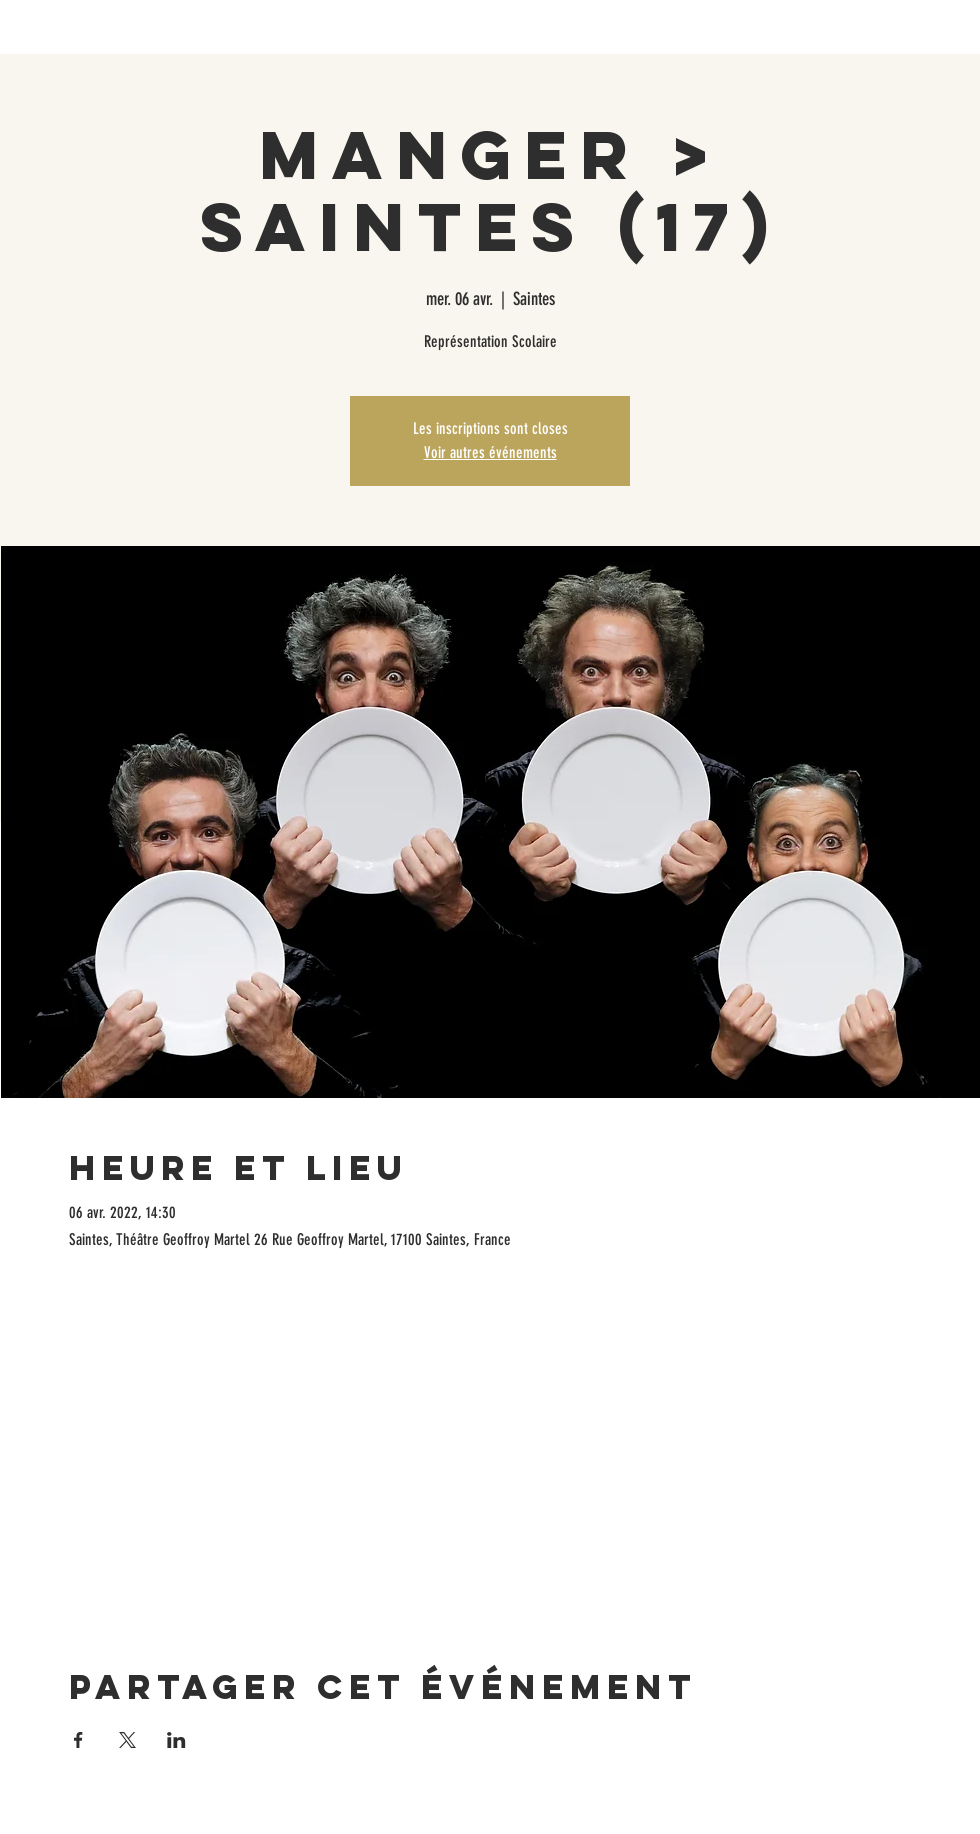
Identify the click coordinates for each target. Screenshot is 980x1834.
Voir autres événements (490, 452)
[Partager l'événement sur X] (127, 1740)
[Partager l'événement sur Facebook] (78, 1740)
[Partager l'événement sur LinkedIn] (176, 1740)
